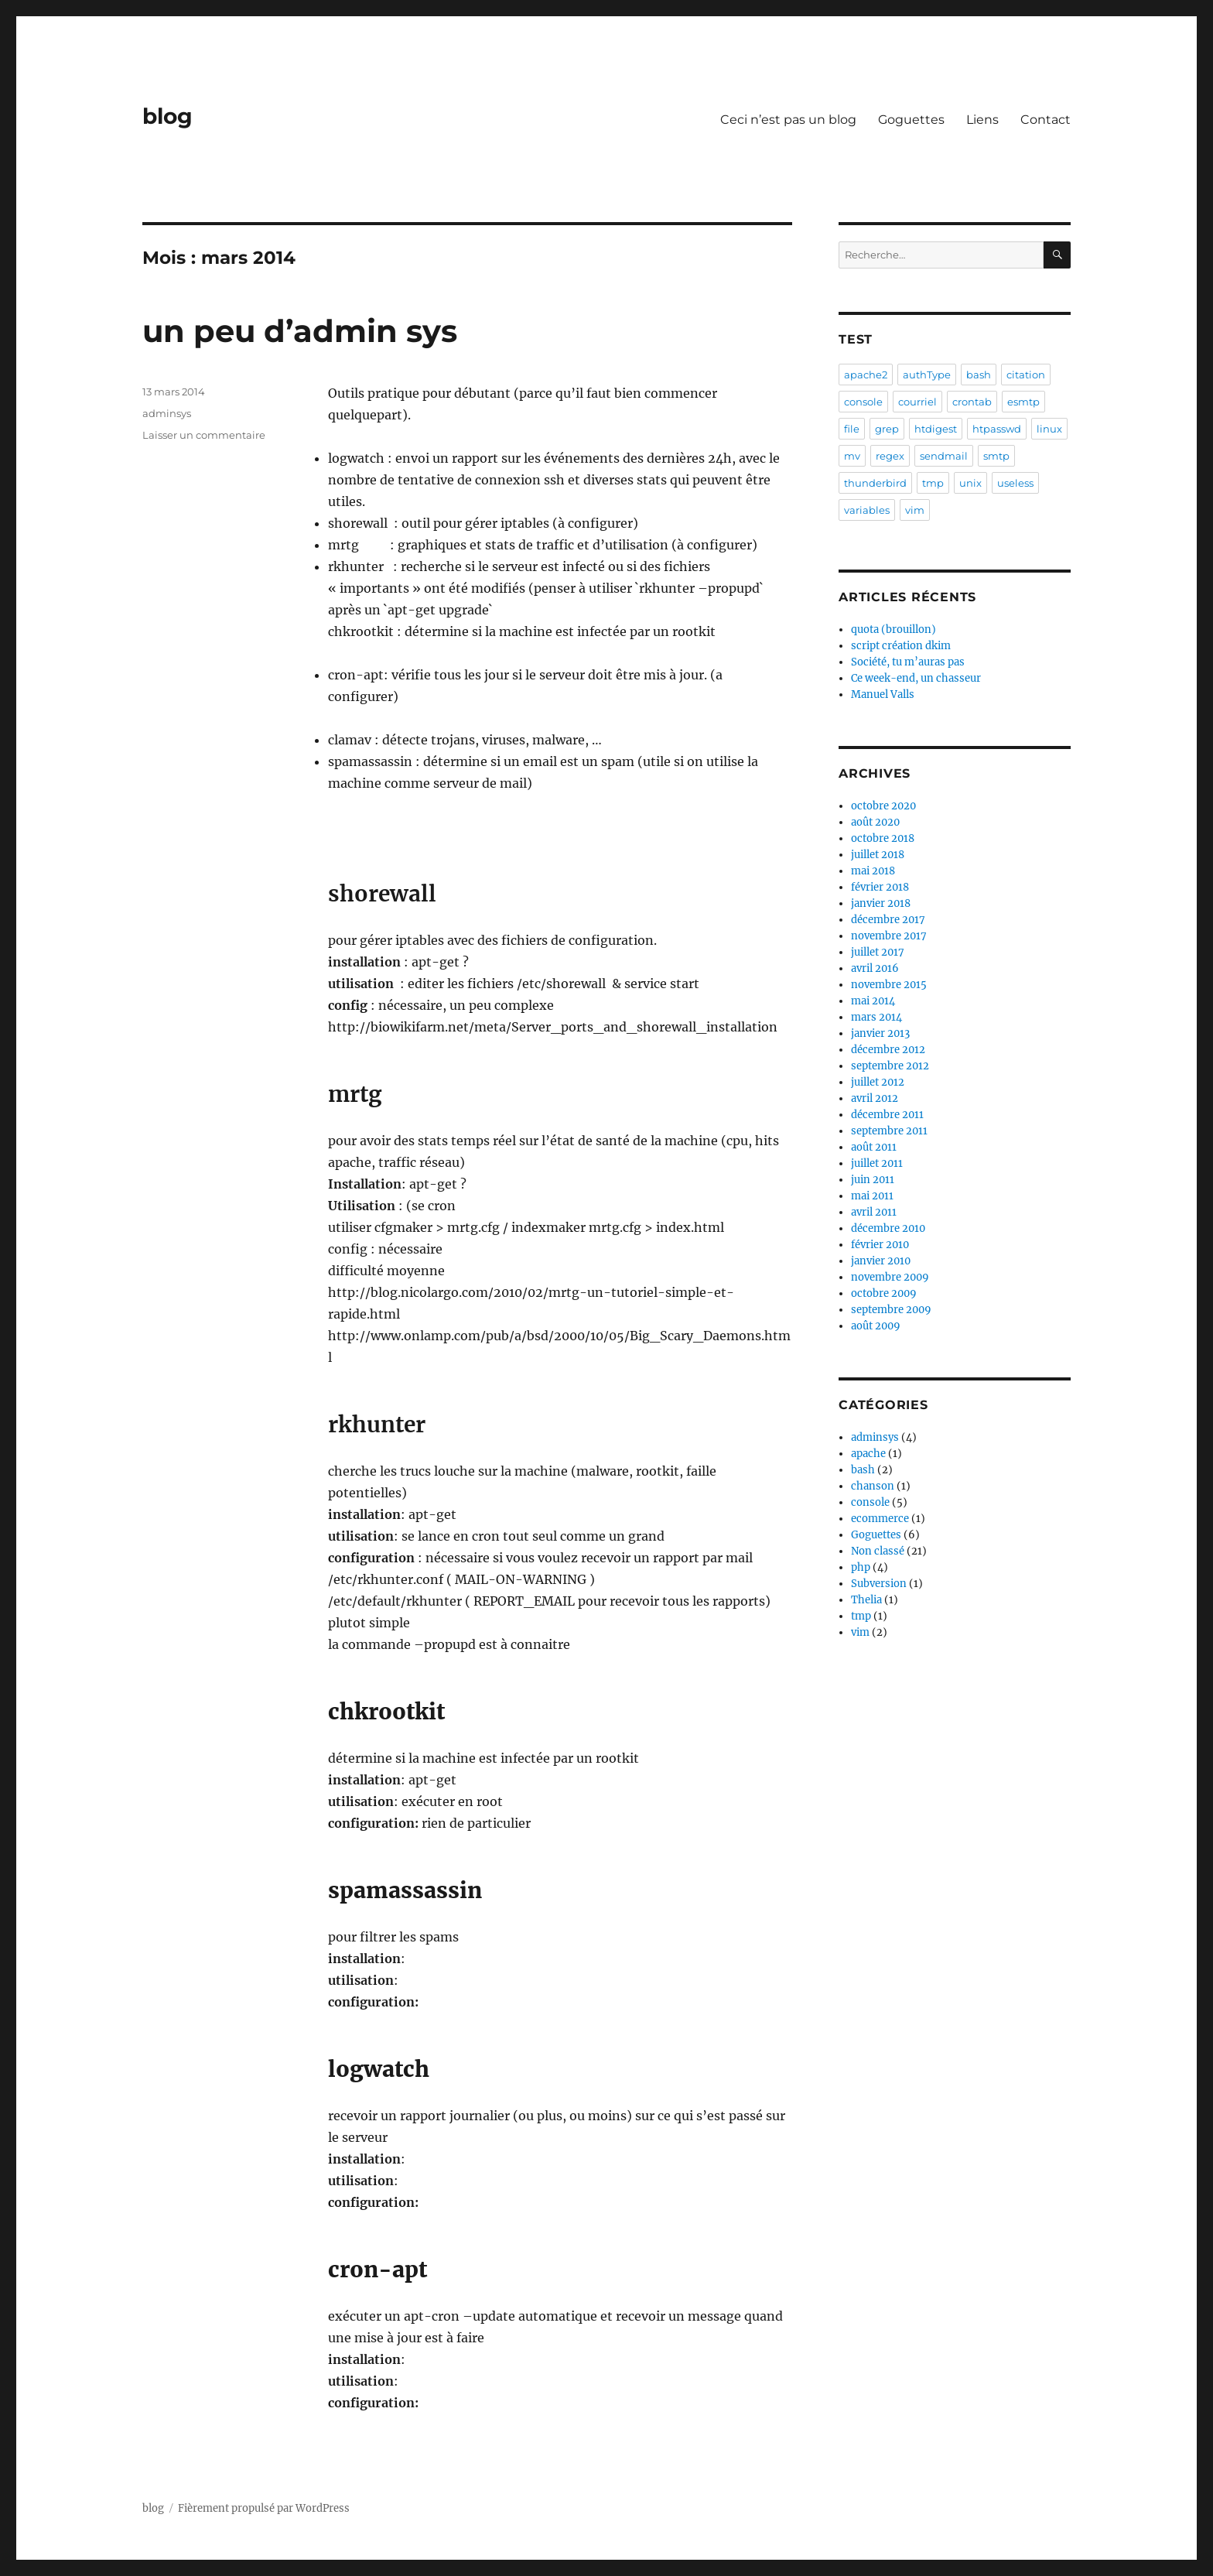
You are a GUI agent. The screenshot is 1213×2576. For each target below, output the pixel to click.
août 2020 (875, 822)
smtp (996, 456)
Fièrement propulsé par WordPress (264, 2508)
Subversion (879, 1583)
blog (167, 116)
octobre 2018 (882, 838)
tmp (933, 483)
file (851, 428)
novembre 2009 (890, 1277)
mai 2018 (873, 870)
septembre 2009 (891, 1309)
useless (1015, 483)
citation (1025, 374)
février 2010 (880, 1244)
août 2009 (875, 1325)
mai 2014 (873, 1000)
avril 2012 (874, 1098)
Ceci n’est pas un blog (788, 119)
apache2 (865, 374)
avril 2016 (875, 968)
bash (978, 374)
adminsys (166, 413)
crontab (972, 401)
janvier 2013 (880, 1033)
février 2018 (880, 887)
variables (867, 510)
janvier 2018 (881, 903)
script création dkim (901, 645)
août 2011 (874, 1147)
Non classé (877, 1551)
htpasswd (996, 428)
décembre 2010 (888, 1228)
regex (890, 456)
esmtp (1023, 401)
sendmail (944, 456)
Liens (982, 119)
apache (868, 1453)
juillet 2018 (877, 854)
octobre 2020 (883, 805)
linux (1049, 428)
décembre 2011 (887, 1114)
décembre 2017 (888, 919)
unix (970, 483)
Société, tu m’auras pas (908, 662)
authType (927, 374)
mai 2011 (872, 1195)
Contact (1045, 119)
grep (887, 428)
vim (914, 510)
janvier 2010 (881, 1260)
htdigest (935, 428)
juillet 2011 (877, 1163)
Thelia (866, 1599)
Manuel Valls (882, 694)
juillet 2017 (877, 952)
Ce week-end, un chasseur (916, 678)
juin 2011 (872, 1179)
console (863, 401)
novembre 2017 (889, 935)
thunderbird (875, 483)
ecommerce (880, 1518)
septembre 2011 (889, 1130)
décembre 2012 (888, 1049)
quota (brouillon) (893, 629)
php (860, 1567)
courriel (917, 401)
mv (852, 456)
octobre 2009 (884, 1293)
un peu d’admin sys (299, 331)
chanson (872, 1486)
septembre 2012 (890, 1065)
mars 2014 (876, 1017)
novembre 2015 (889, 984)
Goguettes (911, 119)
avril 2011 (874, 1212)
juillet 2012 (877, 1082)
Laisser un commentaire (203, 435)
